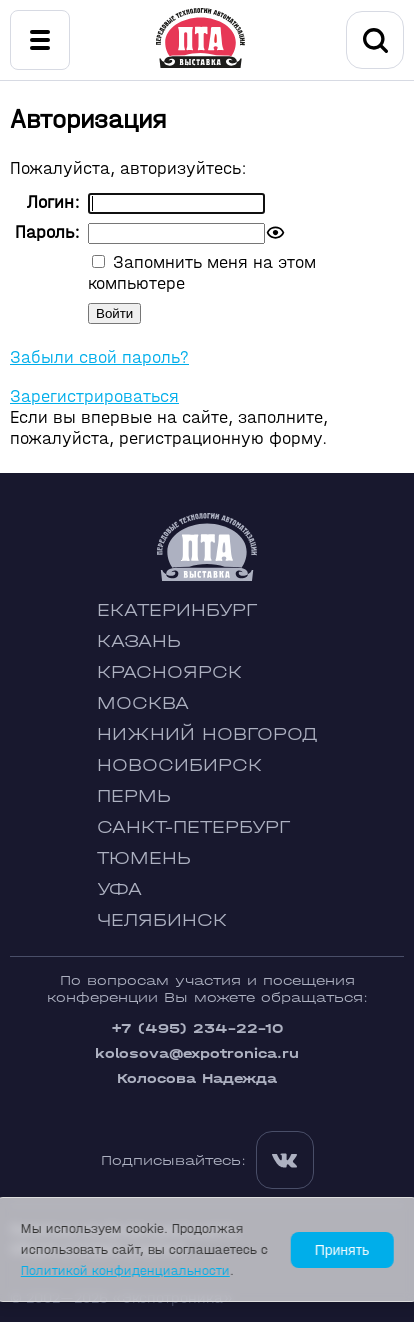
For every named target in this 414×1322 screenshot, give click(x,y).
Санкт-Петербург (193, 827)
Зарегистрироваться (94, 396)
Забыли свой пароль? (99, 357)
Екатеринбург (177, 610)
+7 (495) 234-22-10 (197, 1028)
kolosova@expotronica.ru (197, 1053)
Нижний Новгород (207, 734)
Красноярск (169, 672)
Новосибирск (179, 765)
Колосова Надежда (197, 1078)
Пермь (134, 796)
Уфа (119, 889)
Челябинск (162, 920)
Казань (139, 641)
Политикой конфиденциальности (125, 1270)
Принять (342, 1250)
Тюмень (144, 858)
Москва (143, 703)
